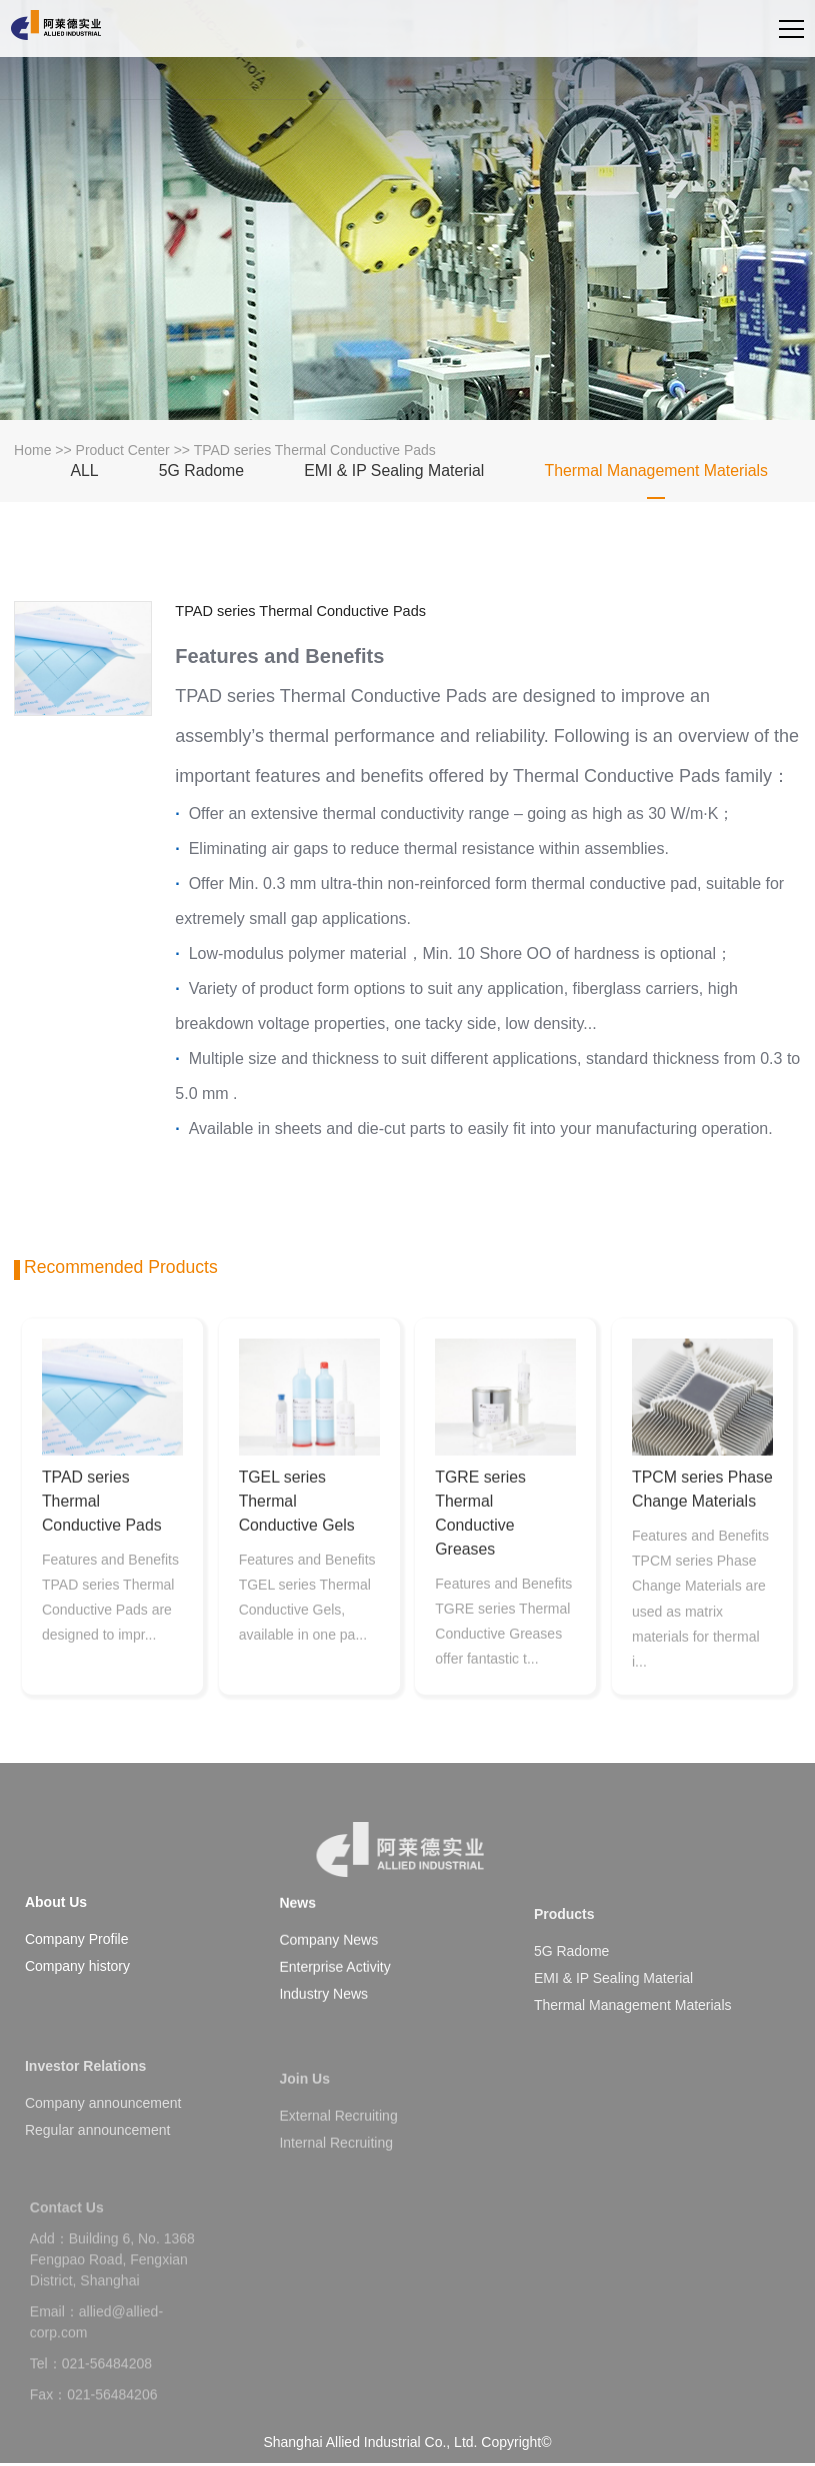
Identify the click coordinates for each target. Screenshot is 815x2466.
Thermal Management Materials (656, 476)
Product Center (123, 456)
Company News (328, 1992)
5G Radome (201, 476)
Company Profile (77, 1954)
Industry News (323, 2046)
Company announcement (103, 2160)
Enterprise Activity (334, 2019)
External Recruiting (338, 2165)
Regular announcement (98, 2187)
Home (32, 456)
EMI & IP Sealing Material (394, 476)
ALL (84, 476)
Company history (77, 1981)
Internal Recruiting (336, 2192)
